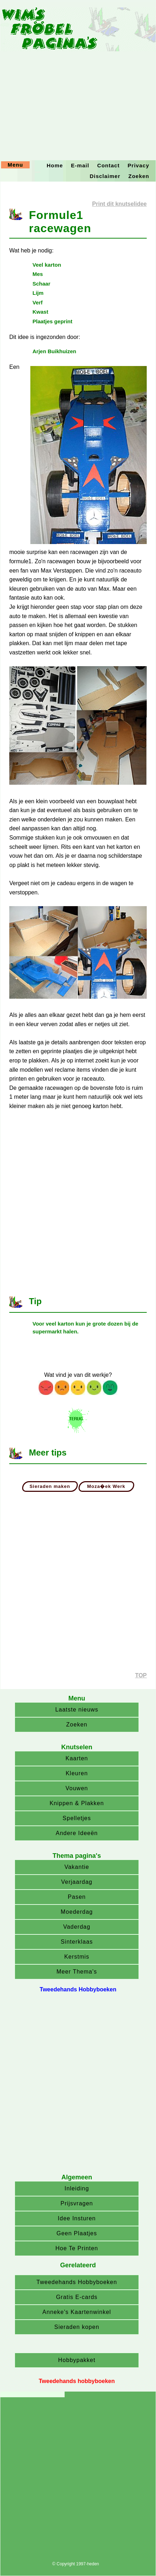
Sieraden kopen (76, 2327)
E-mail (80, 165)
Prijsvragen (76, 2203)
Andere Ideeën (77, 1833)
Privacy (138, 165)
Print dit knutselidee (119, 204)
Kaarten (76, 1758)
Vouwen (77, 1788)
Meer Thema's (76, 1972)
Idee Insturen (77, 2218)
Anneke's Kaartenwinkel (76, 2312)
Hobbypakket (76, 2360)
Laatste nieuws (77, 1710)
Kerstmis (76, 1957)
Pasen (77, 1897)
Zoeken (138, 176)
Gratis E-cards (76, 2297)
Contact (108, 165)
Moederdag (77, 1912)
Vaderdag (76, 1927)
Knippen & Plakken (77, 1803)
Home (55, 165)
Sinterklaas (77, 1942)
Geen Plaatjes (76, 2233)
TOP (141, 1675)
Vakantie (76, 1867)
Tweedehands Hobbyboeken (76, 2282)
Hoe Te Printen (76, 2248)
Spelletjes (76, 1818)
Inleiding (77, 2188)
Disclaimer (105, 176)
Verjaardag (76, 1882)
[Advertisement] (78, 79)
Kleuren (77, 1773)
